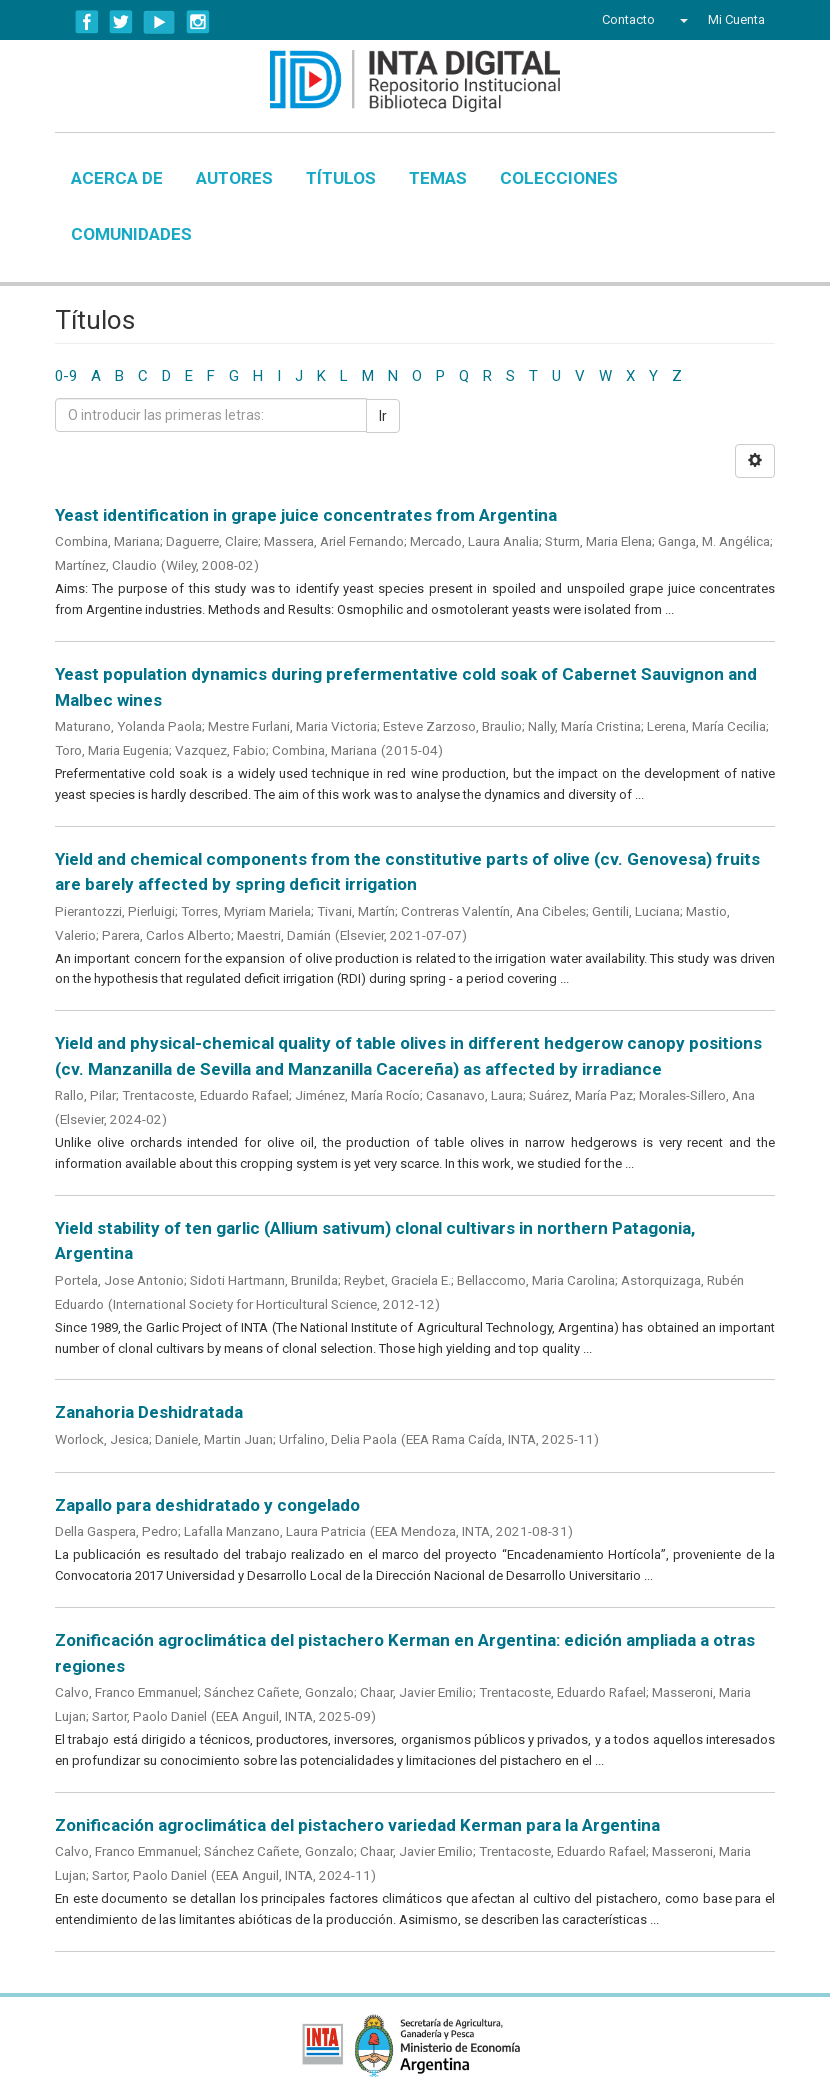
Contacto (628, 19)
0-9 (66, 376)
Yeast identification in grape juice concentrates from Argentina (306, 515)
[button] (681, 20)
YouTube (159, 22)
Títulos (341, 178)
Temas (438, 178)
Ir (383, 416)
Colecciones (559, 178)
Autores (234, 178)
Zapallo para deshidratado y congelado (207, 1505)
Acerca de (117, 178)
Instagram (198, 22)
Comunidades (131, 234)
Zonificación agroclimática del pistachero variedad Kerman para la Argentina (357, 1825)
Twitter (121, 22)
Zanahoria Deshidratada (149, 1412)
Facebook (87, 22)
